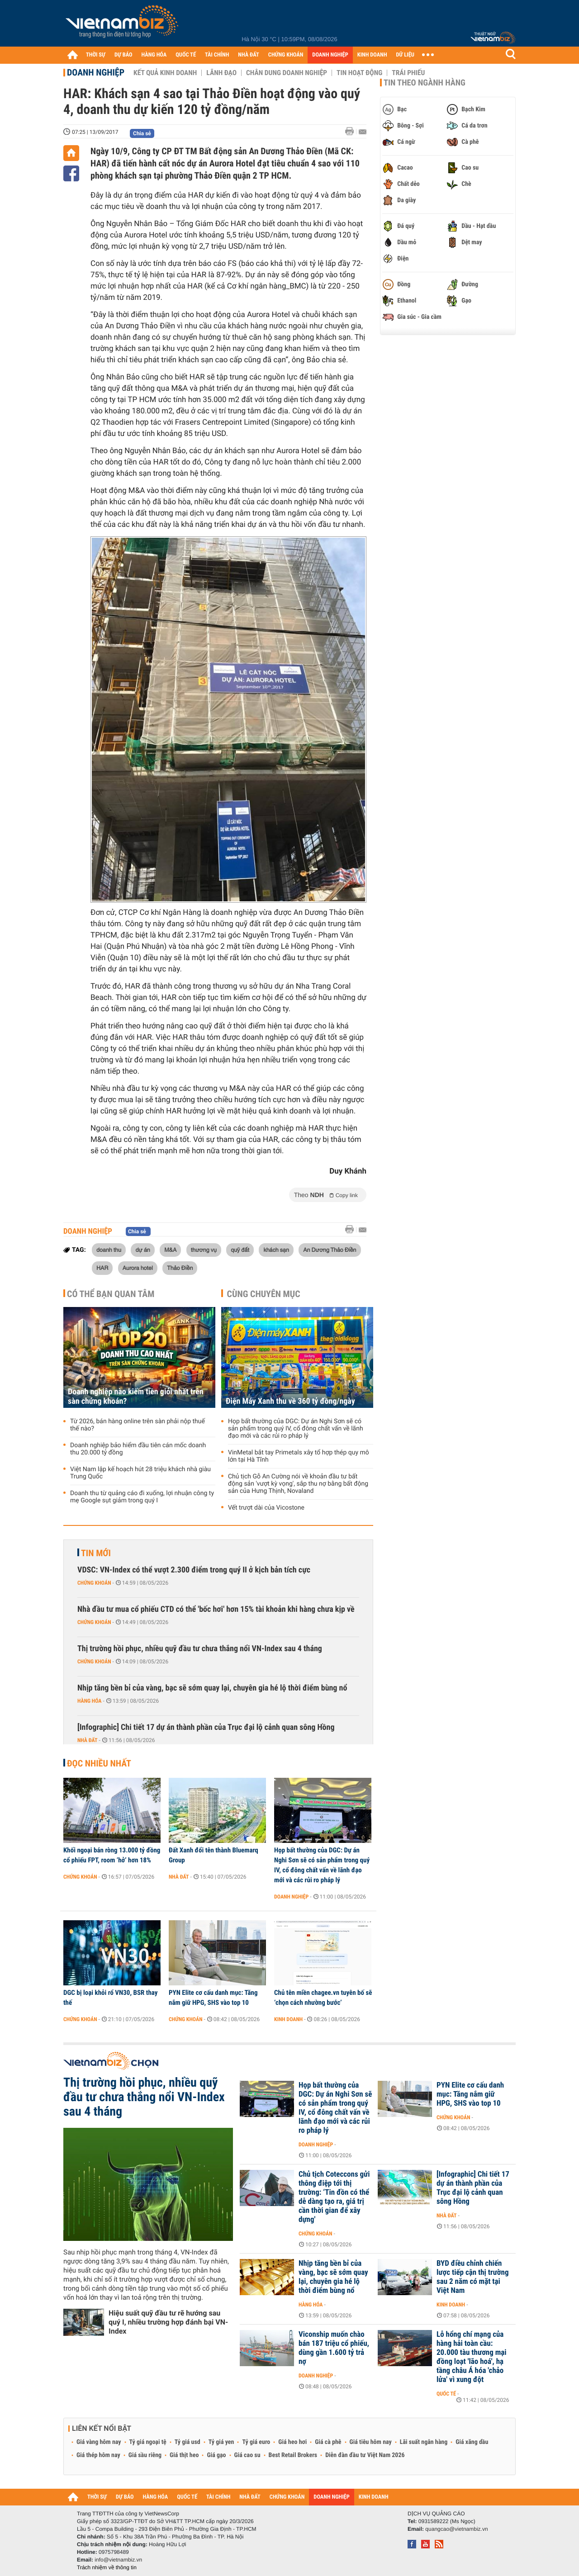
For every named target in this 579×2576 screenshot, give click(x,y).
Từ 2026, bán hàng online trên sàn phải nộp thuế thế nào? (137, 1425)
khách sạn (276, 1249)
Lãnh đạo (221, 73)
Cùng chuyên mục (263, 1293)
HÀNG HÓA (154, 55)
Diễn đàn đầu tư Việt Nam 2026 (364, 2455)
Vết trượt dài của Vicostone (266, 1507)
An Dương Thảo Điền (329, 1249)
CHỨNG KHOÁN (286, 55)
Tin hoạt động (359, 73)
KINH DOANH (372, 55)
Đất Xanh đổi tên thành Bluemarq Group (213, 1855)
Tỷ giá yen (221, 2442)
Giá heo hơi (292, 2442)
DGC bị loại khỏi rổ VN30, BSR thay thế (110, 1998)
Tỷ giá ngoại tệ (147, 2442)
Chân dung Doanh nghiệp (286, 73)
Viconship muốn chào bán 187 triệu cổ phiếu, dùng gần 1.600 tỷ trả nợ (334, 2348)
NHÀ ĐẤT (248, 55)
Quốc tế (446, 2394)
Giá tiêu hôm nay (371, 2442)
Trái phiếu (408, 73)
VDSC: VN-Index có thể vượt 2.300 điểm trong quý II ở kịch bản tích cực (193, 1570)
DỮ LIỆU (405, 55)
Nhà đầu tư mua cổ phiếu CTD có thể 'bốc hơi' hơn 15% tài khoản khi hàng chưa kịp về (216, 1609)
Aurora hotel (138, 1268)
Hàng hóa (89, 1701)
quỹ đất (240, 1249)
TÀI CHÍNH (217, 55)
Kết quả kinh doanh (165, 73)
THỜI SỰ (95, 55)
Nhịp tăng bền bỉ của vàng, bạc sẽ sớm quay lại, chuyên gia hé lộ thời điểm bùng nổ (212, 1688)
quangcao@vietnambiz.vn (456, 2529)
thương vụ (204, 1249)
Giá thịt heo (184, 2455)
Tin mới (96, 1553)
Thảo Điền (180, 1268)
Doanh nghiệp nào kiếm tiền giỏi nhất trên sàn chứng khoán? (136, 1396)
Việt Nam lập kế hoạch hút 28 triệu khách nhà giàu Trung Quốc (140, 1473)
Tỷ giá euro (256, 2442)
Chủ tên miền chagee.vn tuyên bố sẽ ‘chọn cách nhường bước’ (323, 1998)
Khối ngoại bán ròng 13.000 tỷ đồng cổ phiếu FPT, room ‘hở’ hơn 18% (111, 1855)
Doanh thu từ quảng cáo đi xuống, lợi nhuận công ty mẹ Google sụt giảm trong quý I (142, 1497)
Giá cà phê (328, 2442)
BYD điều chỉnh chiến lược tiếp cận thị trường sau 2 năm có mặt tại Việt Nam (473, 2277)
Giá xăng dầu (472, 2442)
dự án (142, 1249)
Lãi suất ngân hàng (423, 2442)
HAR (102, 1268)
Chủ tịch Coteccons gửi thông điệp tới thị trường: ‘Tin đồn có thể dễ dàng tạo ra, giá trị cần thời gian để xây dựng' (334, 2197)
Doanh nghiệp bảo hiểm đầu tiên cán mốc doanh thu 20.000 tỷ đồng (138, 1449)
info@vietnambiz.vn (118, 2560)
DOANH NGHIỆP (330, 55)
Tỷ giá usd (187, 2442)
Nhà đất (87, 1740)
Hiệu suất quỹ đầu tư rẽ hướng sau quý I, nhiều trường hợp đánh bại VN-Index (168, 2322)
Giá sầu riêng (144, 2455)
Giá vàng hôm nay (98, 2442)
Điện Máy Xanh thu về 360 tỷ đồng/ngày (290, 1401)
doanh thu (108, 1249)
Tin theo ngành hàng (424, 83)
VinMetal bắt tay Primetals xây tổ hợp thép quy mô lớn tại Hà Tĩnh (298, 1456)
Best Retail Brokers (293, 2455)
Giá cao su (247, 2455)
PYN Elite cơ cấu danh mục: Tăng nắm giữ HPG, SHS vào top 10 (213, 1998)
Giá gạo (216, 2455)
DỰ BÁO (123, 55)
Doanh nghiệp (95, 72)
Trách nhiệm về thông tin (107, 2567)
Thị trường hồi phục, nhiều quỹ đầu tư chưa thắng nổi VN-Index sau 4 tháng (199, 1648)
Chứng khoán (94, 1583)
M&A (170, 1249)
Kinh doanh (288, 2019)
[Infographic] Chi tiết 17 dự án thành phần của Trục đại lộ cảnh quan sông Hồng (205, 1727)
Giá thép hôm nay (98, 2455)
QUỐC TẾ (186, 55)
